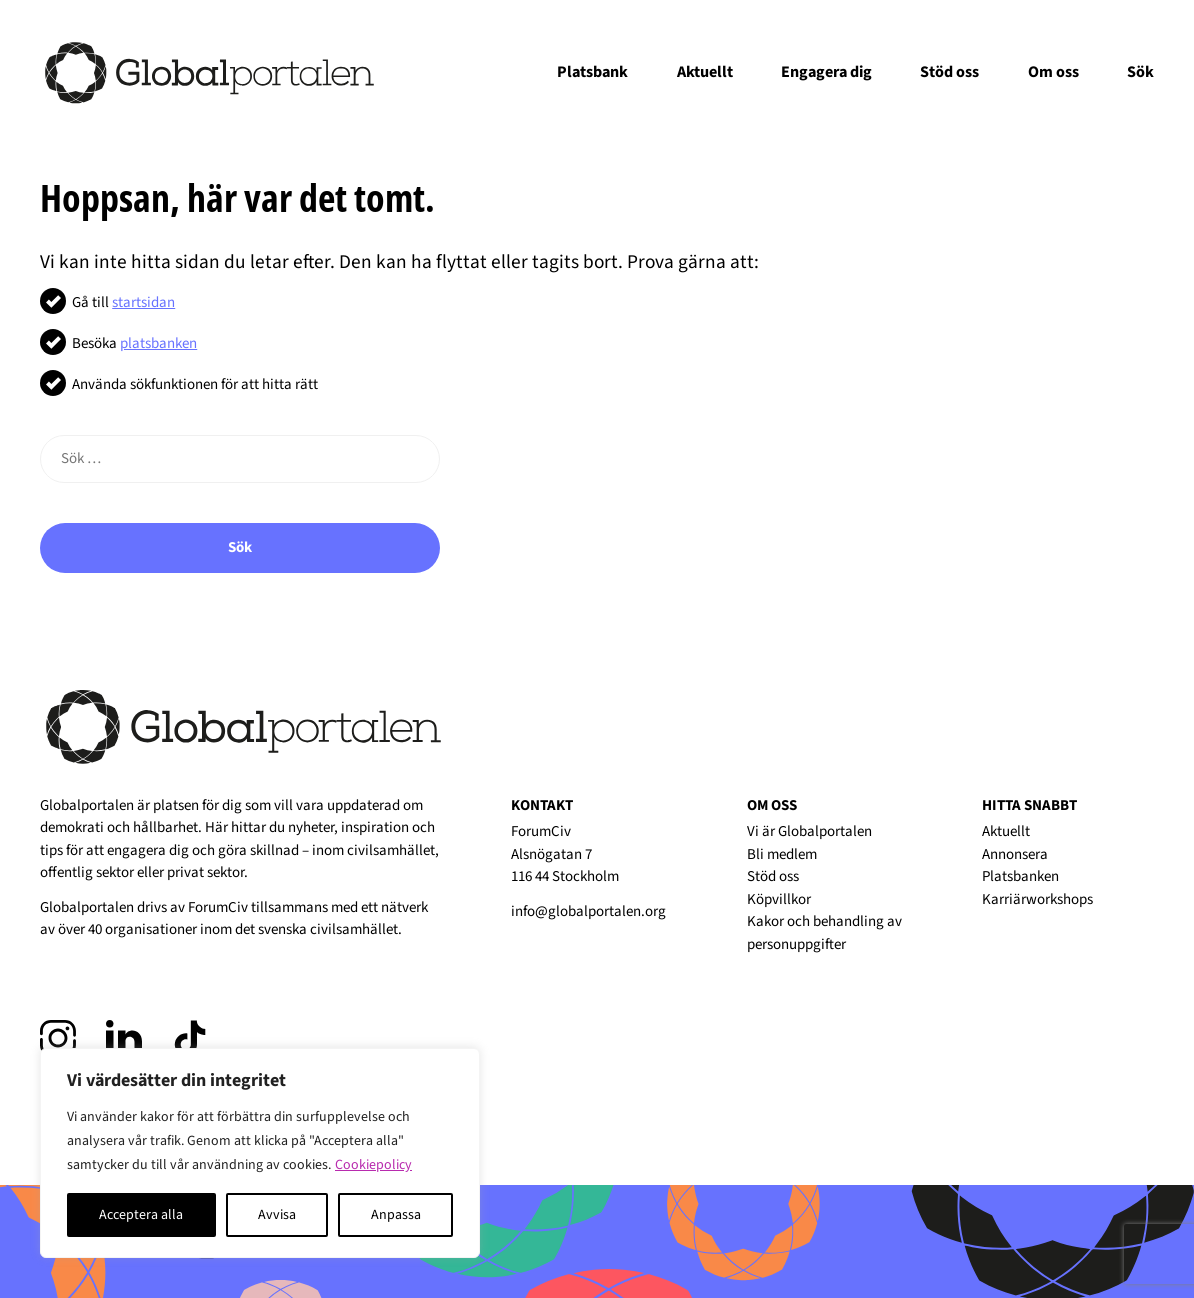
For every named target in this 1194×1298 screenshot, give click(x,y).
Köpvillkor (779, 899)
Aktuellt (705, 72)
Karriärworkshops (1037, 899)
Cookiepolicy (373, 1165)
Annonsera (1015, 854)
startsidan (143, 302)
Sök (1140, 72)
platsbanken (158, 343)
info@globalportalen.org (588, 911)
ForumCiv (218, 907)
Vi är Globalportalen (809, 831)
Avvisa (277, 1215)
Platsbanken (1020, 876)
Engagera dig (826, 72)
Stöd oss (949, 72)
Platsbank (592, 72)
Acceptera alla (141, 1215)
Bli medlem (782, 854)
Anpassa (396, 1215)
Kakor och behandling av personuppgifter (824, 933)
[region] (260, 1153)
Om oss (1053, 72)
